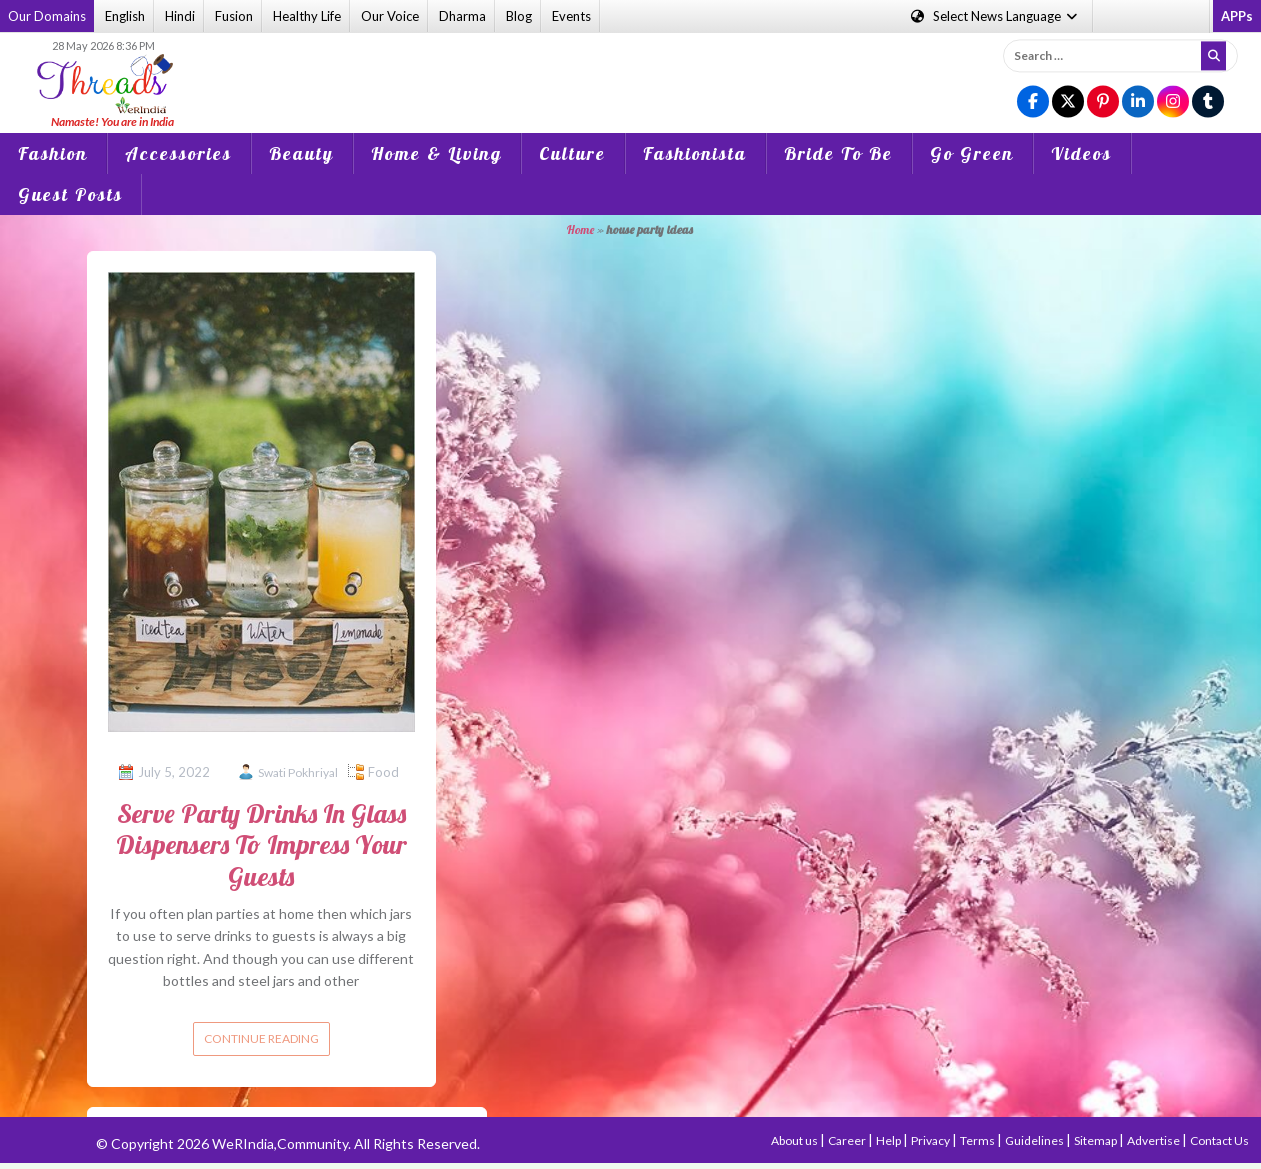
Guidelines (1035, 1140)
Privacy (931, 1140)
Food (383, 772)
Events (571, 16)
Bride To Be (838, 153)
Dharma (462, 16)
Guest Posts (70, 194)
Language (995, 16)
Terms (978, 1140)
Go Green (972, 153)
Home (580, 229)
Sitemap (1096, 1140)
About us (795, 1140)
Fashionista (695, 153)
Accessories (178, 153)
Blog (519, 16)
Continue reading (261, 1038)
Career (848, 1140)
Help (889, 1140)
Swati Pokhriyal (298, 772)
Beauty (301, 153)
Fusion (234, 16)
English (125, 16)
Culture (572, 153)
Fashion (53, 153)
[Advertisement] (630, 69)
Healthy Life (307, 16)
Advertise (1154, 1140)
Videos (1081, 153)
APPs (1237, 16)
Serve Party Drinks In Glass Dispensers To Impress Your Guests (261, 844)
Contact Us (1219, 1140)
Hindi (180, 16)
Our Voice (390, 16)
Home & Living (436, 153)
